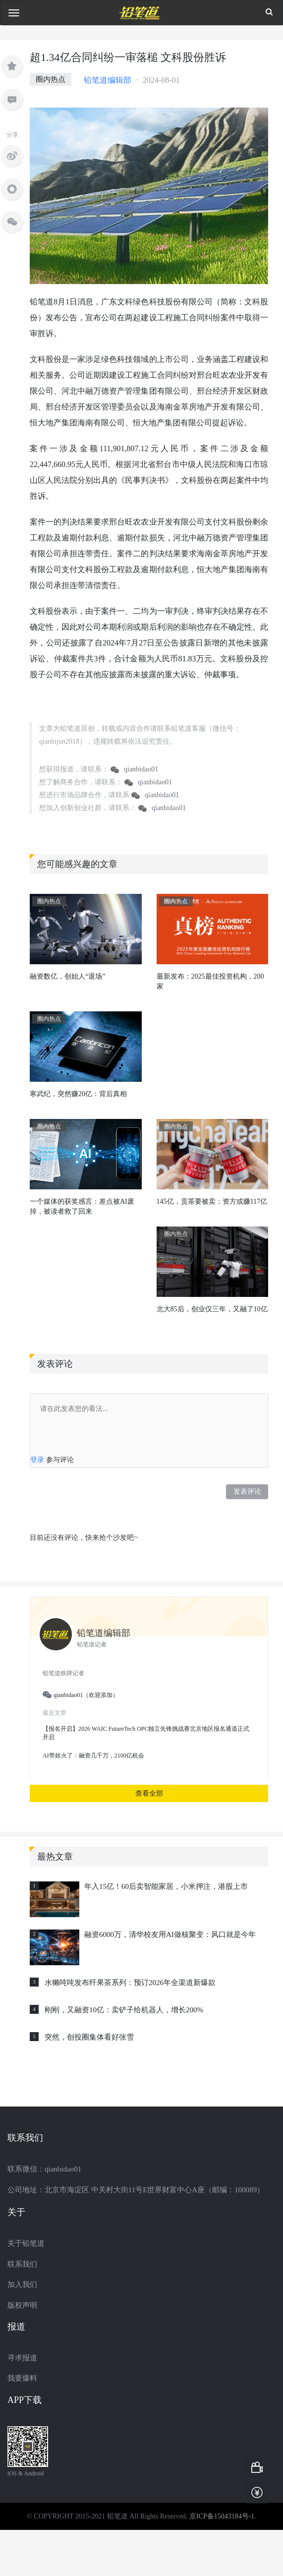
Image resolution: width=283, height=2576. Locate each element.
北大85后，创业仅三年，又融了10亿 (212, 1309)
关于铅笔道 (26, 2243)
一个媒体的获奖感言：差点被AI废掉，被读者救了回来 (82, 1206)
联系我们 (22, 2264)
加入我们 (22, 2284)
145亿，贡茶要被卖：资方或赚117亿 (212, 1201)
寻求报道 (22, 2358)
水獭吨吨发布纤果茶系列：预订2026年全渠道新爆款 (130, 1983)
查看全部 (149, 1793)
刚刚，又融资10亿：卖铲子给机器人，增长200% (124, 2010)
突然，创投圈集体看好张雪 (89, 2037)
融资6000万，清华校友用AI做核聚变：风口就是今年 (170, 1934)
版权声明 (22, 2305)
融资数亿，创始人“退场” (67, 976)
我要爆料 (22, 2378)
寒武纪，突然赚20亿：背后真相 (78, 1094)
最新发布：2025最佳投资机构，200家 (210, 981)
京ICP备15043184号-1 (221, 2516)
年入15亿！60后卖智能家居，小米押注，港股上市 (166, 1886)
